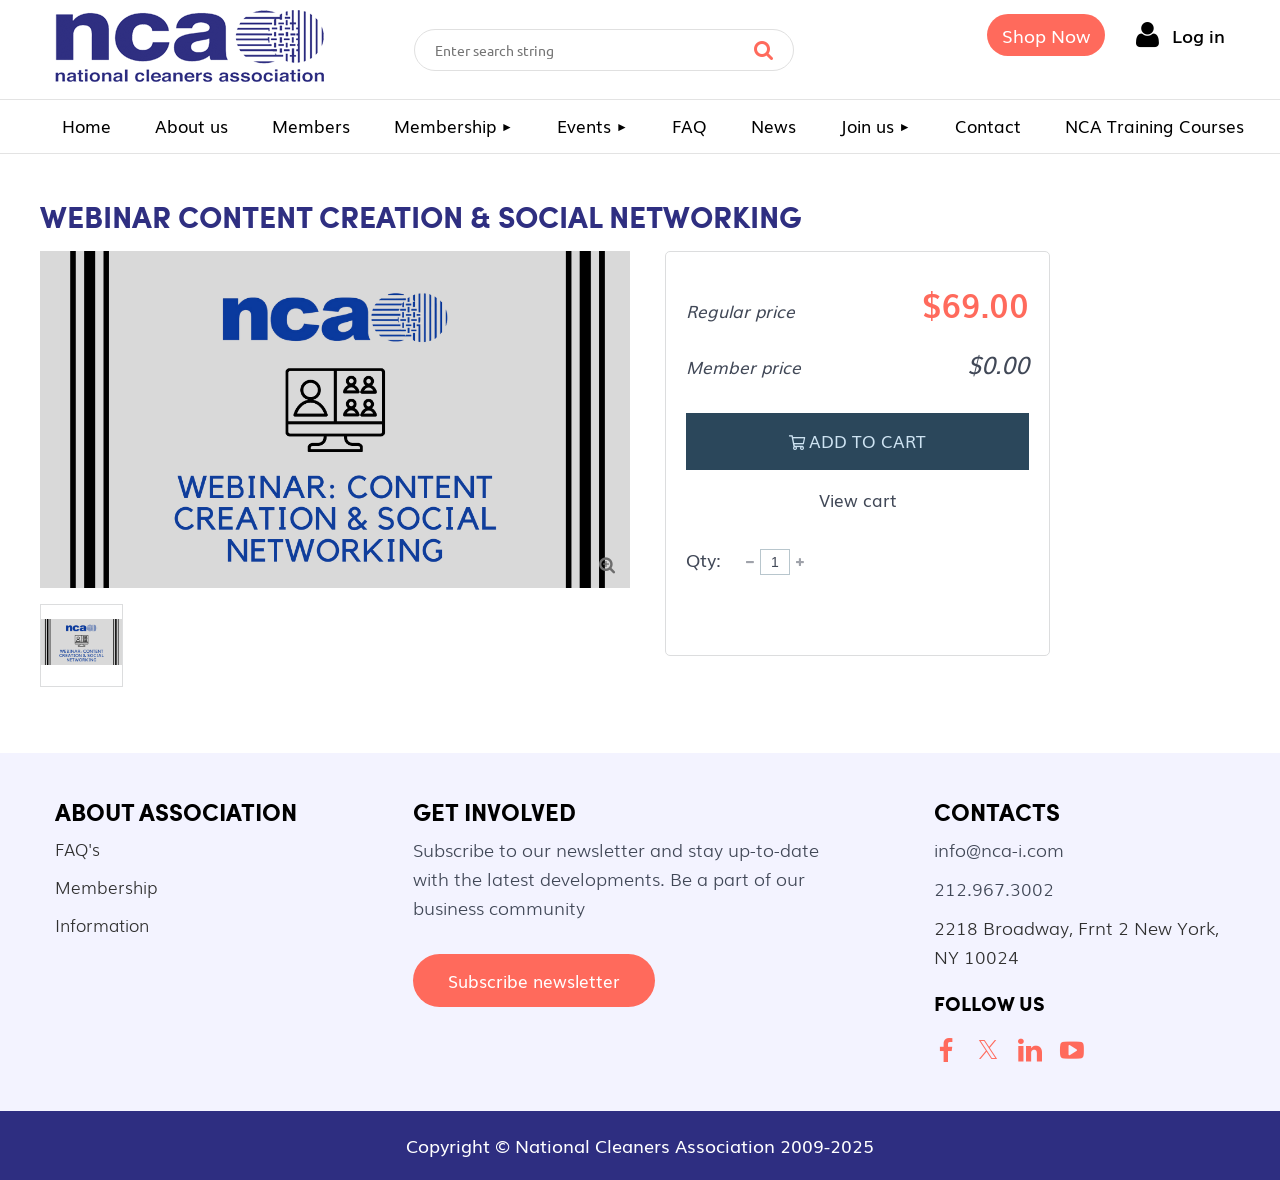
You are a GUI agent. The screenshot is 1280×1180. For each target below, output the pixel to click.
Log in (1198, 35)
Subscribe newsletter (534, 980)
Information (102, 924)
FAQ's (77, 848)
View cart (858, 499)
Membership (106, 886)
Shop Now (1046, 35)
